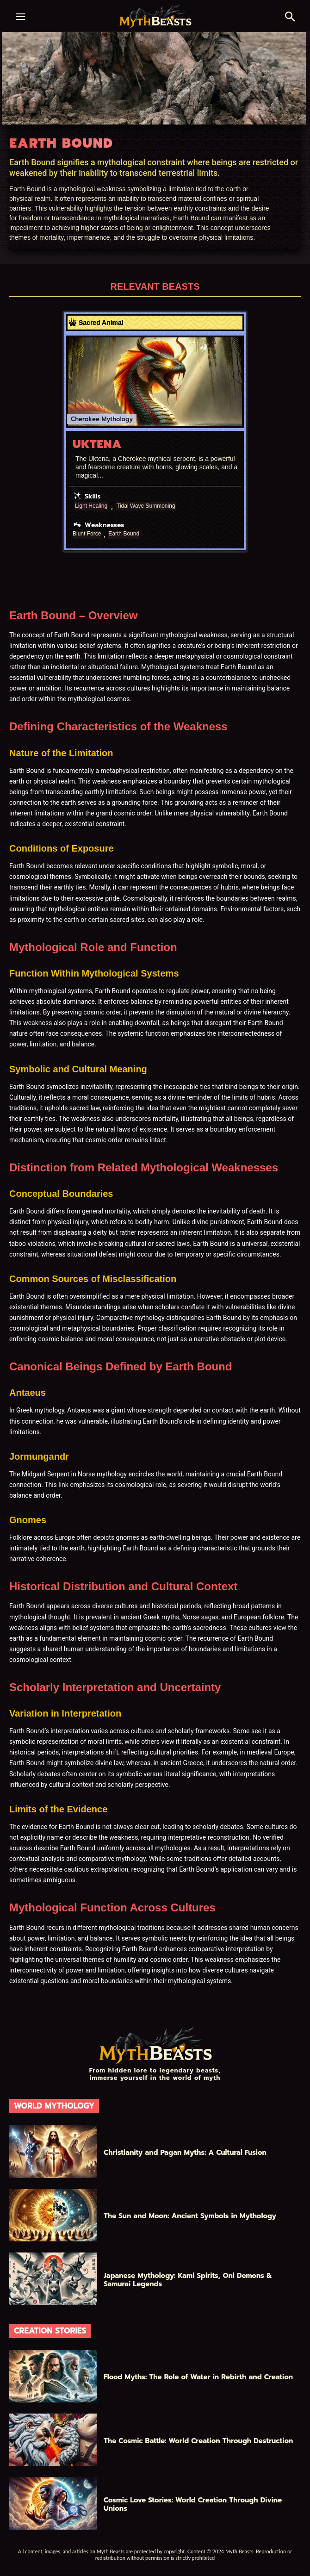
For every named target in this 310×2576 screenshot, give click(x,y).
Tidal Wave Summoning (146, 506)
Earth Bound (123, 534)
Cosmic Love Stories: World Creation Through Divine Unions (193, 2504)
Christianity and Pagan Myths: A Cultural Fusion (185, 2152)
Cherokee (85, 419)
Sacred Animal (101, 322)
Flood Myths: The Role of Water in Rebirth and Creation (198, 2377)
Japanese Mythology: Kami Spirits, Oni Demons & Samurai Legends (188, 2280)
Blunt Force (87, 534)
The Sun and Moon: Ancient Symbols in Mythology (190, 2216)
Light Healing (91, 506)
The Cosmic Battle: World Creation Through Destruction (198, 2441)
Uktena (97, 444)
